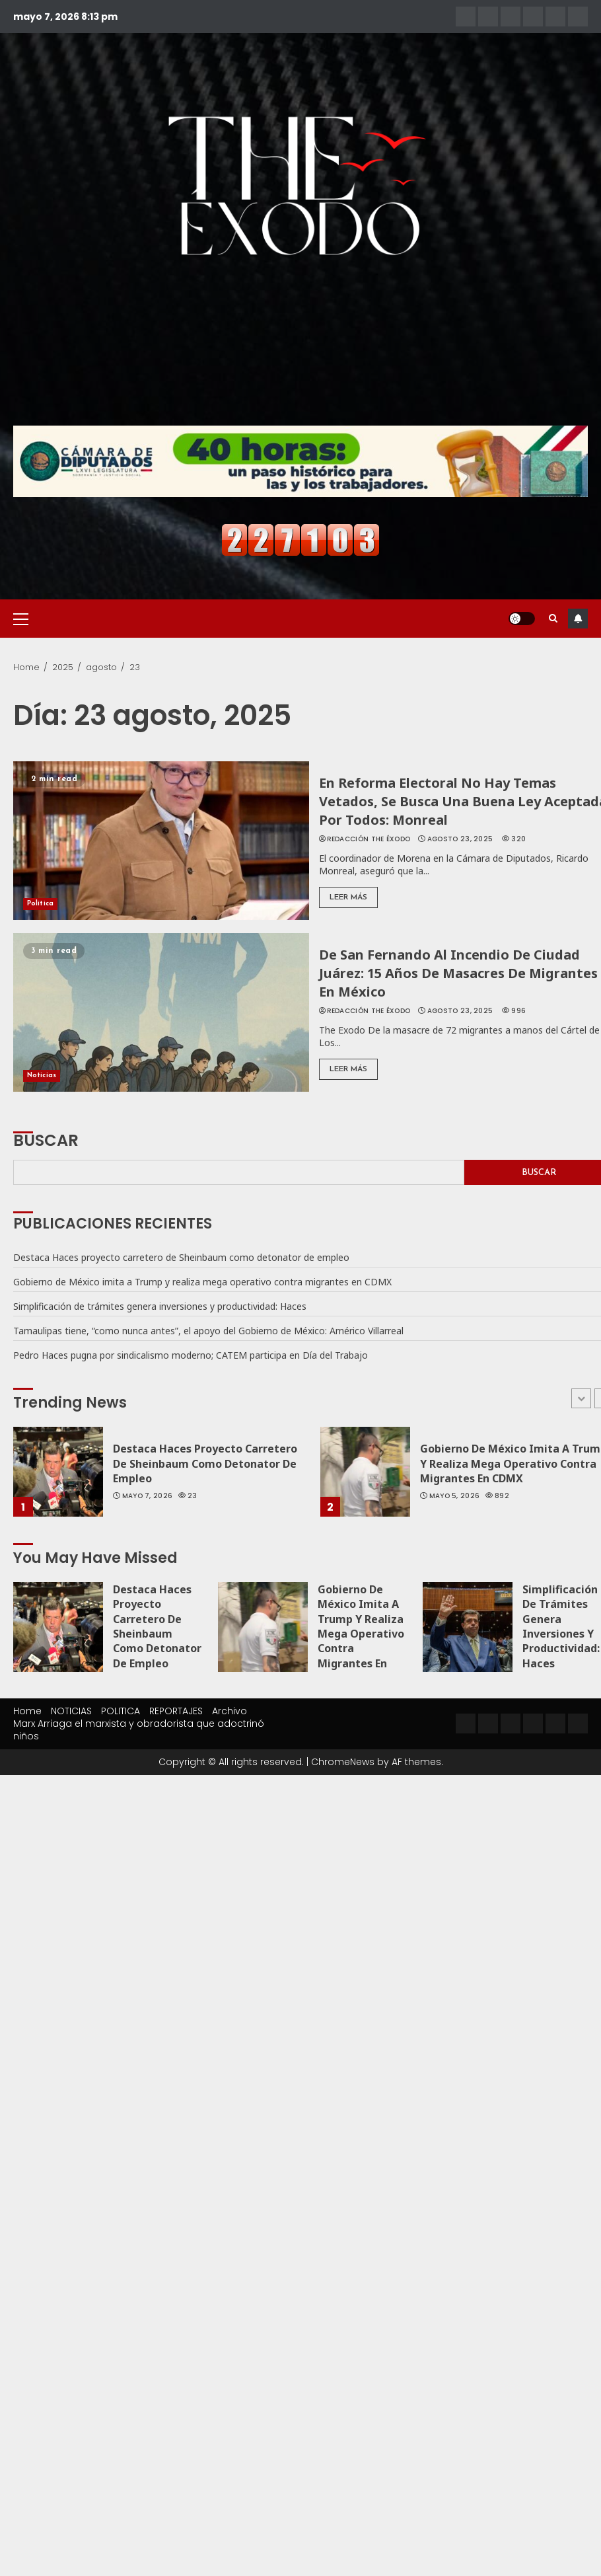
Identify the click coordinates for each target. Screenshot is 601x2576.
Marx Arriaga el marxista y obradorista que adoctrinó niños (138, 1730)
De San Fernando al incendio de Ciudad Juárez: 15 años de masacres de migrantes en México (458, 973)
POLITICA (120, 1711)
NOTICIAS (71, 1711)
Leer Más (348, 897)
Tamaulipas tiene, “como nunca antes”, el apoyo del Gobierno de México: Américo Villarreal (208, 1330)
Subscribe (578, 618)
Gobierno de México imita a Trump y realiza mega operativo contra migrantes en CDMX (202, 1281)
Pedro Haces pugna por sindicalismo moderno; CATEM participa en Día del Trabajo (190, 1355)
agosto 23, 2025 (460, 839)
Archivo (229, 1711)
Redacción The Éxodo (369, 839)
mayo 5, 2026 (454, 1496)
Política (40, 903)
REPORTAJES (176, 1711)
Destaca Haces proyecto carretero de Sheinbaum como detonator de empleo (181, 1257)
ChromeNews (342, 1761)
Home (27, 1711)
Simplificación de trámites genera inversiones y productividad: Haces (159, 1306)
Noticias (41, 1075)
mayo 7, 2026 (147, 1496)
